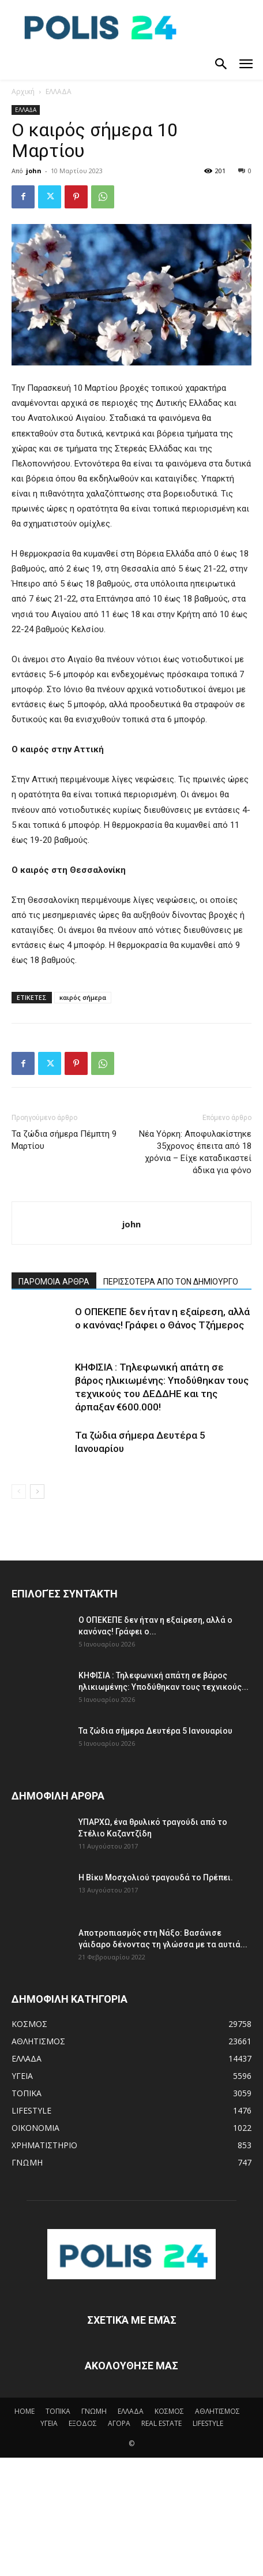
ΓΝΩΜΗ (94, 2411)
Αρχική (23, 91)
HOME (24, 2411)
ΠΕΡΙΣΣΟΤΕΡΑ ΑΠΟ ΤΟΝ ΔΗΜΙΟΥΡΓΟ (170, 1281)
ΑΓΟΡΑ (119, 2423)
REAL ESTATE (161, 2423)
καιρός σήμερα (82, 997)
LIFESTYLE (208, 2423)
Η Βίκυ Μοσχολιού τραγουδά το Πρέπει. (155, 1877)
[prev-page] (19, 1491)
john (34, 170)
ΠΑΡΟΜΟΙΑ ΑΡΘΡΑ (53, 1281)
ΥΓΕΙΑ (49, 2423)
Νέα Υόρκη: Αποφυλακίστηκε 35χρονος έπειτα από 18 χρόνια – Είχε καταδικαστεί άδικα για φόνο (195, 1152)
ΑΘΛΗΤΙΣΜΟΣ (217, 2411)
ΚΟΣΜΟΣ (169, 2411)
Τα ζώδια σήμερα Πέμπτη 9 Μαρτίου (64, 1140)
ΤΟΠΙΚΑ (58, 2411)
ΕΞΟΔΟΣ (83, 2423)
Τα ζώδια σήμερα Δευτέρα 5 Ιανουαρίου (155, 1730)
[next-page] (37, 1491)
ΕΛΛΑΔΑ (59, 91)
